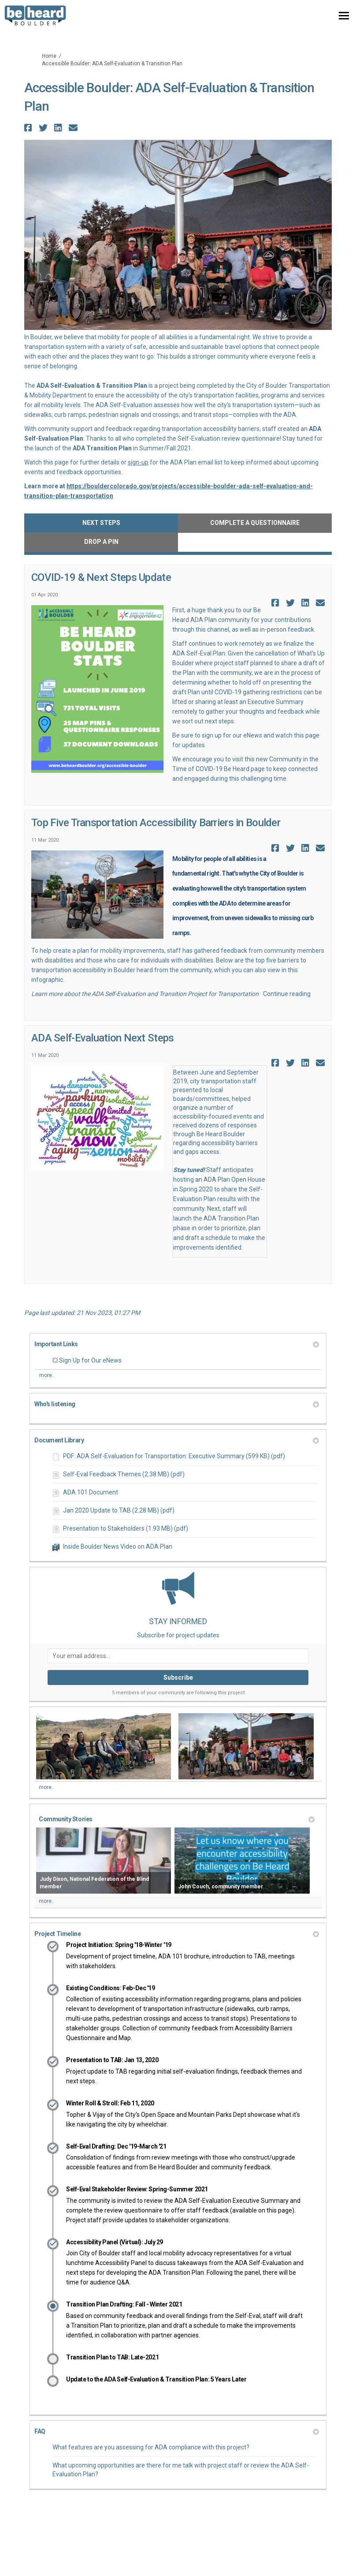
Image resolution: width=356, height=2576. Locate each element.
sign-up (138, 462)
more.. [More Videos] (46, 1901)
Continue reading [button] (287, 993)
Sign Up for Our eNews (90, 1360)
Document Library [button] (176, 1440)
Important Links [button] (176, 1344)
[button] (29, 127)
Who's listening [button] (176, 1404)
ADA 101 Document (90, 1492)
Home (49, 56)
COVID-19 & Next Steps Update (101, 577)
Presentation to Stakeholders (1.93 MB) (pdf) (125, 1528)
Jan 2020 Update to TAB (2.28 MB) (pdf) (118, 1510)
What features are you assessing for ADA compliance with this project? (150, 2447)
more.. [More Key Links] (47, 1375)
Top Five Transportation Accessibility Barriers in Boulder (155, 822)
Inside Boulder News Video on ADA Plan (117, 1546)
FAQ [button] (176, 2431)
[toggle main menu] (344, 15)
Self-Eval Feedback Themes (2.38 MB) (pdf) (124, 1474)
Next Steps (101, 522)
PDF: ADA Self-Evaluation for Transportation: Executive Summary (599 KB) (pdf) (174, 1456)
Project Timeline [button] (176, 1933)
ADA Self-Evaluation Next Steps (102, 1038)
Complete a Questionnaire (255, 522)
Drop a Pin (101, 541)
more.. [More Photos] (46, 1787)
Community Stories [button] (177, 1819)
